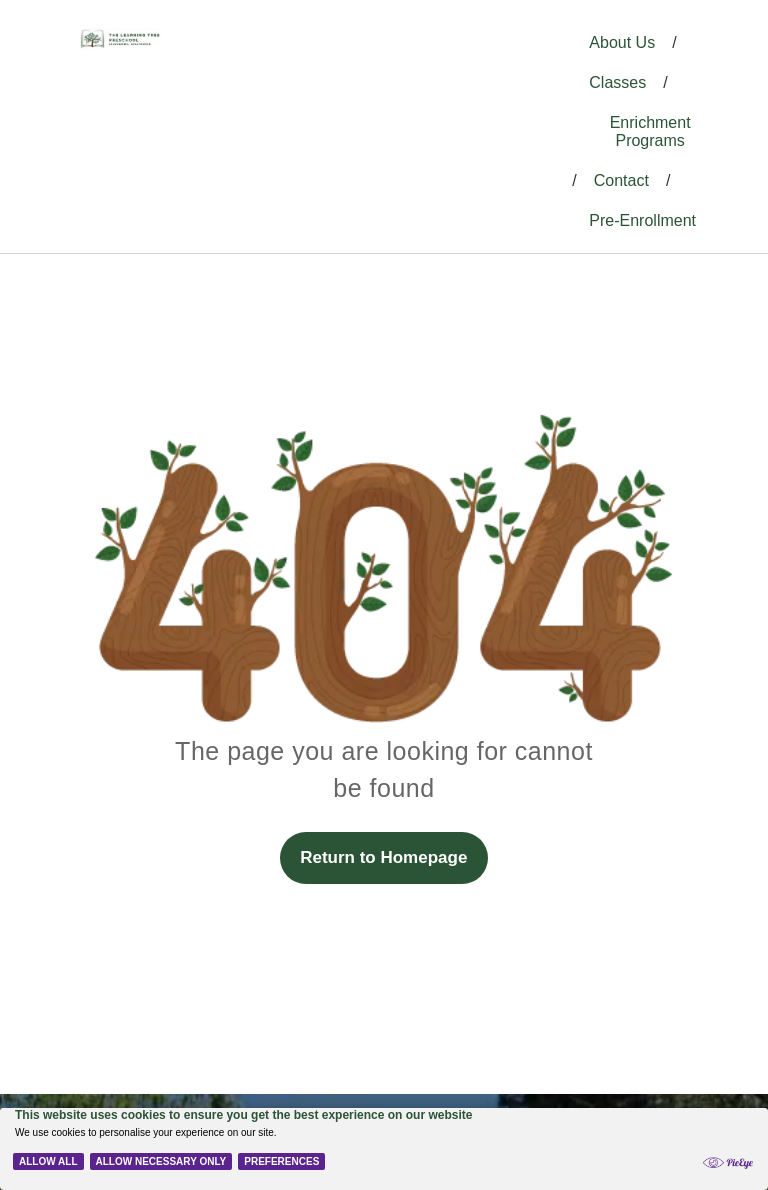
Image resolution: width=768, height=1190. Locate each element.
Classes (617, 82)
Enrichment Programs (650, 131)
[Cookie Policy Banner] (384, 1149)
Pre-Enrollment (642, 220)
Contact (621, 180)
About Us (622, 42)
